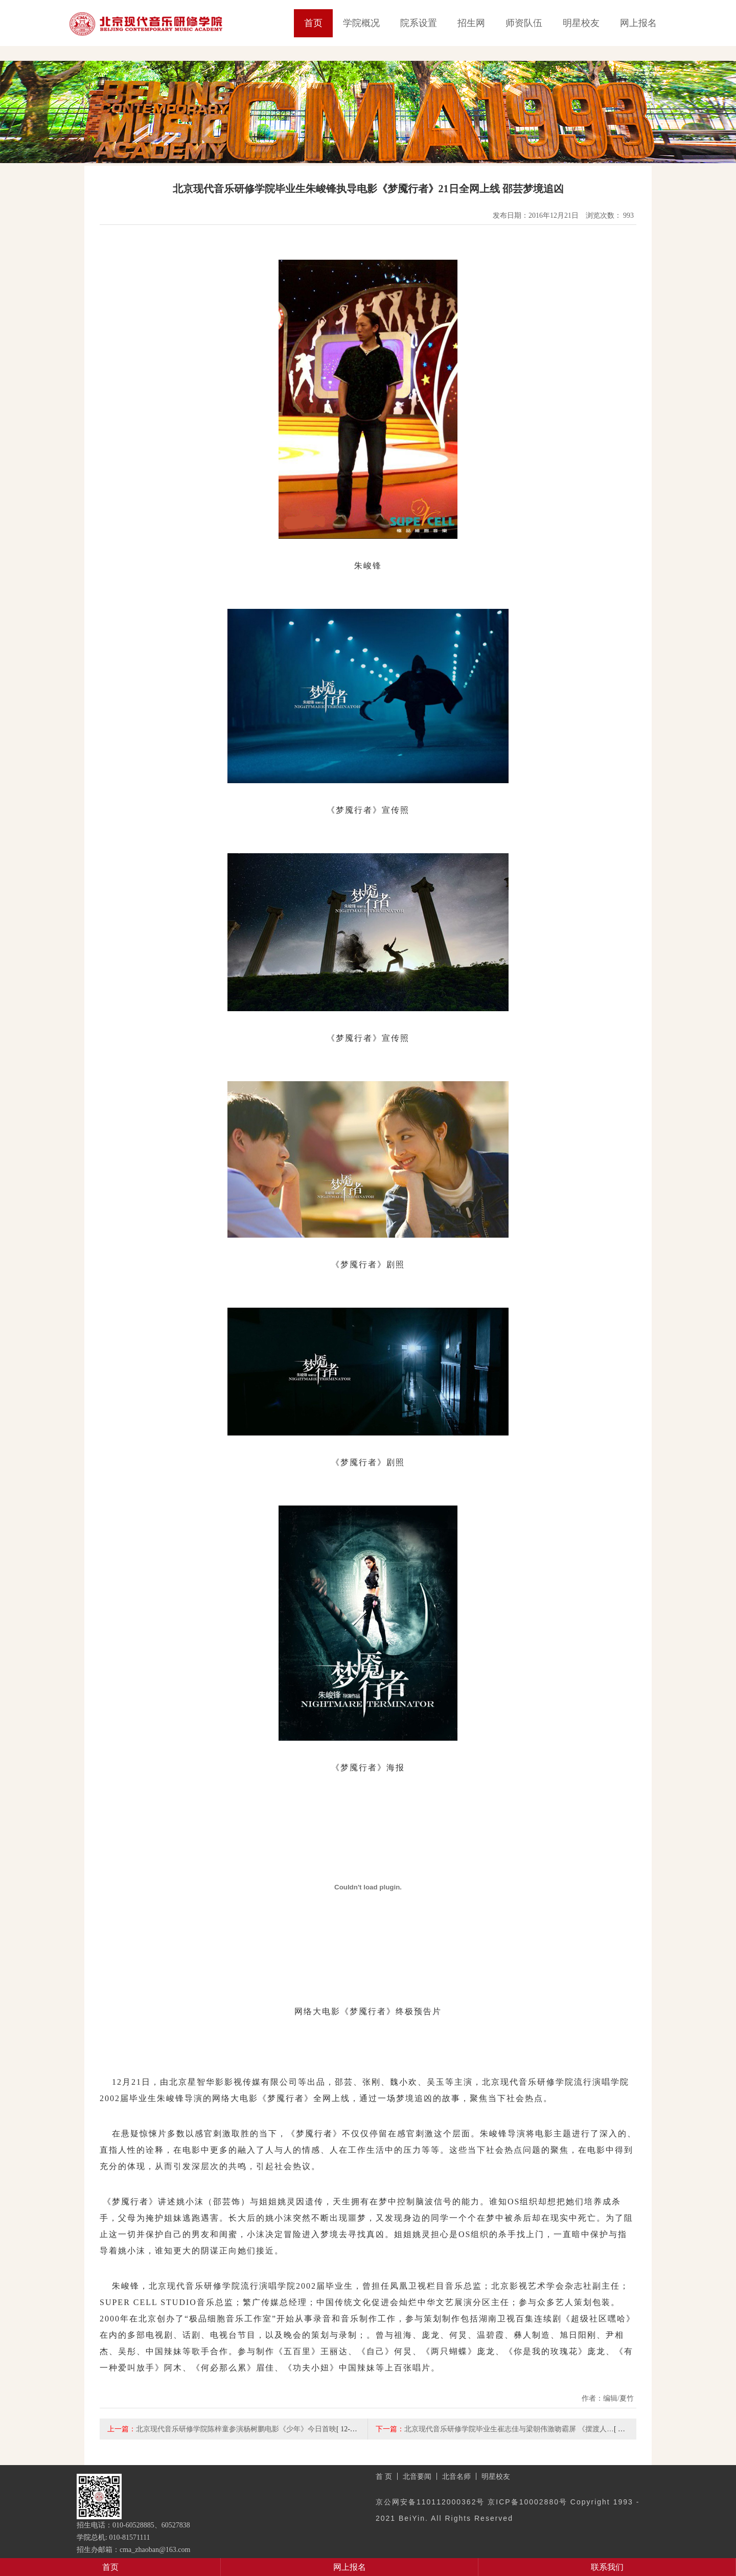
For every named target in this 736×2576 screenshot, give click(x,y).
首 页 (384, 2476)
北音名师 (456, 2476)
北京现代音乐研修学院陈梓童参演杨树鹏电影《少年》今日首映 (236, 2429)
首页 (313, 23)
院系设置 (418, 23)
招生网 (471, 23)
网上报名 (638, 23)
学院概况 (361, 23)
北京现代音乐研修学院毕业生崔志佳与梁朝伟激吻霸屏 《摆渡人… (509, 2429)
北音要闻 (417, 2476)
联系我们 (607, 2567)
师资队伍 (523, 23)
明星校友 (581, 23)
